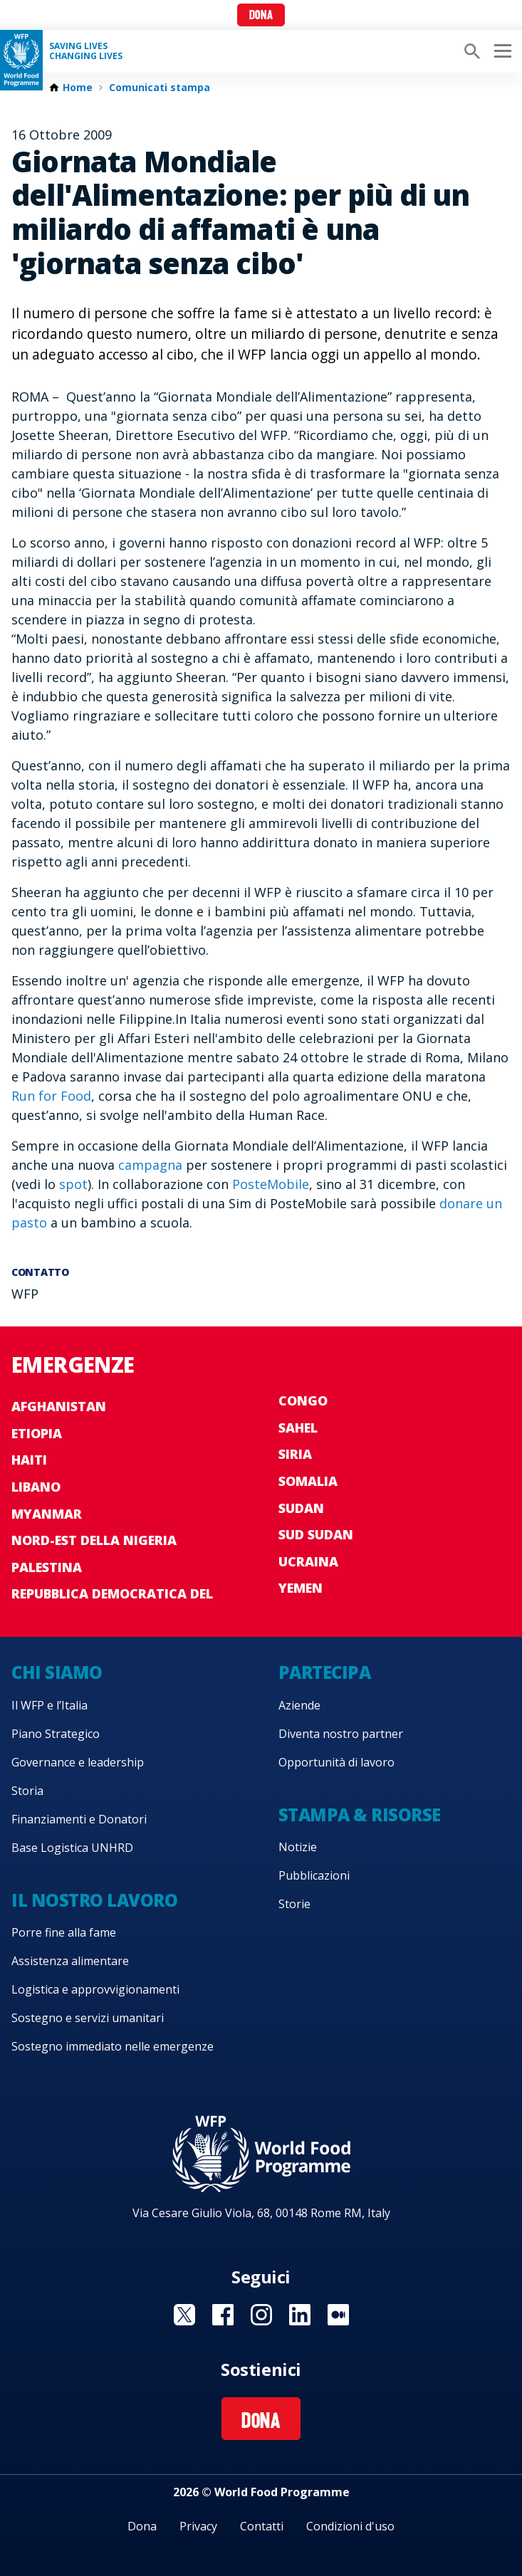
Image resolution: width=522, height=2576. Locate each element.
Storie (294, 1904)
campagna (150, 1164)
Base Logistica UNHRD (72, 1847)
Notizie (297, 1847)
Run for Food (51, 1095)
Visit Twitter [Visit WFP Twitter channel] (184, 2314)
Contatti (261, 2526)
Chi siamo (57, 1672)
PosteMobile (270, 1184)
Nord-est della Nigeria (94, 1540)
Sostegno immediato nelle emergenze (112, 2046)
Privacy (198, 2526)
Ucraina (308, 1561)
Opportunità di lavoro (336, 1762)
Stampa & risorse (359, 1814)
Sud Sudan (315, 1534)
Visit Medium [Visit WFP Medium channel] (338, 2314)
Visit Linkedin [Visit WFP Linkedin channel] (299, 2314)
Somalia (308, 1480)
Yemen (300, 1587)
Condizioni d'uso (350, 2526)
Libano (36, 1486)
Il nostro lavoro (94, 1900)
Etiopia (36, 1433)
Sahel (298, 1427)
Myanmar (46, 1513)
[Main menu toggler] (500, 51)
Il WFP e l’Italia (49, 1705)
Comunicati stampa (159, 87)
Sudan (301, 1508)
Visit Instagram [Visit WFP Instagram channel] (261, 2314)
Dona (261, 16)
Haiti (29, 1459)
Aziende (299, 1705)
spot (73, 1184)
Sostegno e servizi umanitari (87, 2018)
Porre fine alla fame (63, 1932)
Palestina (46, 1567)
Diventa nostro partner (340, 1734)
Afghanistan (58, 1406)
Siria (295, 1453)
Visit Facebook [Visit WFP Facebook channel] (223, 2314)
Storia (27, 1791)
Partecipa (324, 1672)
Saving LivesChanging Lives (85, 51)
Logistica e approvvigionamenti (95, 1989)
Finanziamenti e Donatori (79, 1819)
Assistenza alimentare (70, 1961)
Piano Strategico (55, 1734)
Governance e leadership (77, 1762)
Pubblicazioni (314, 1875)
